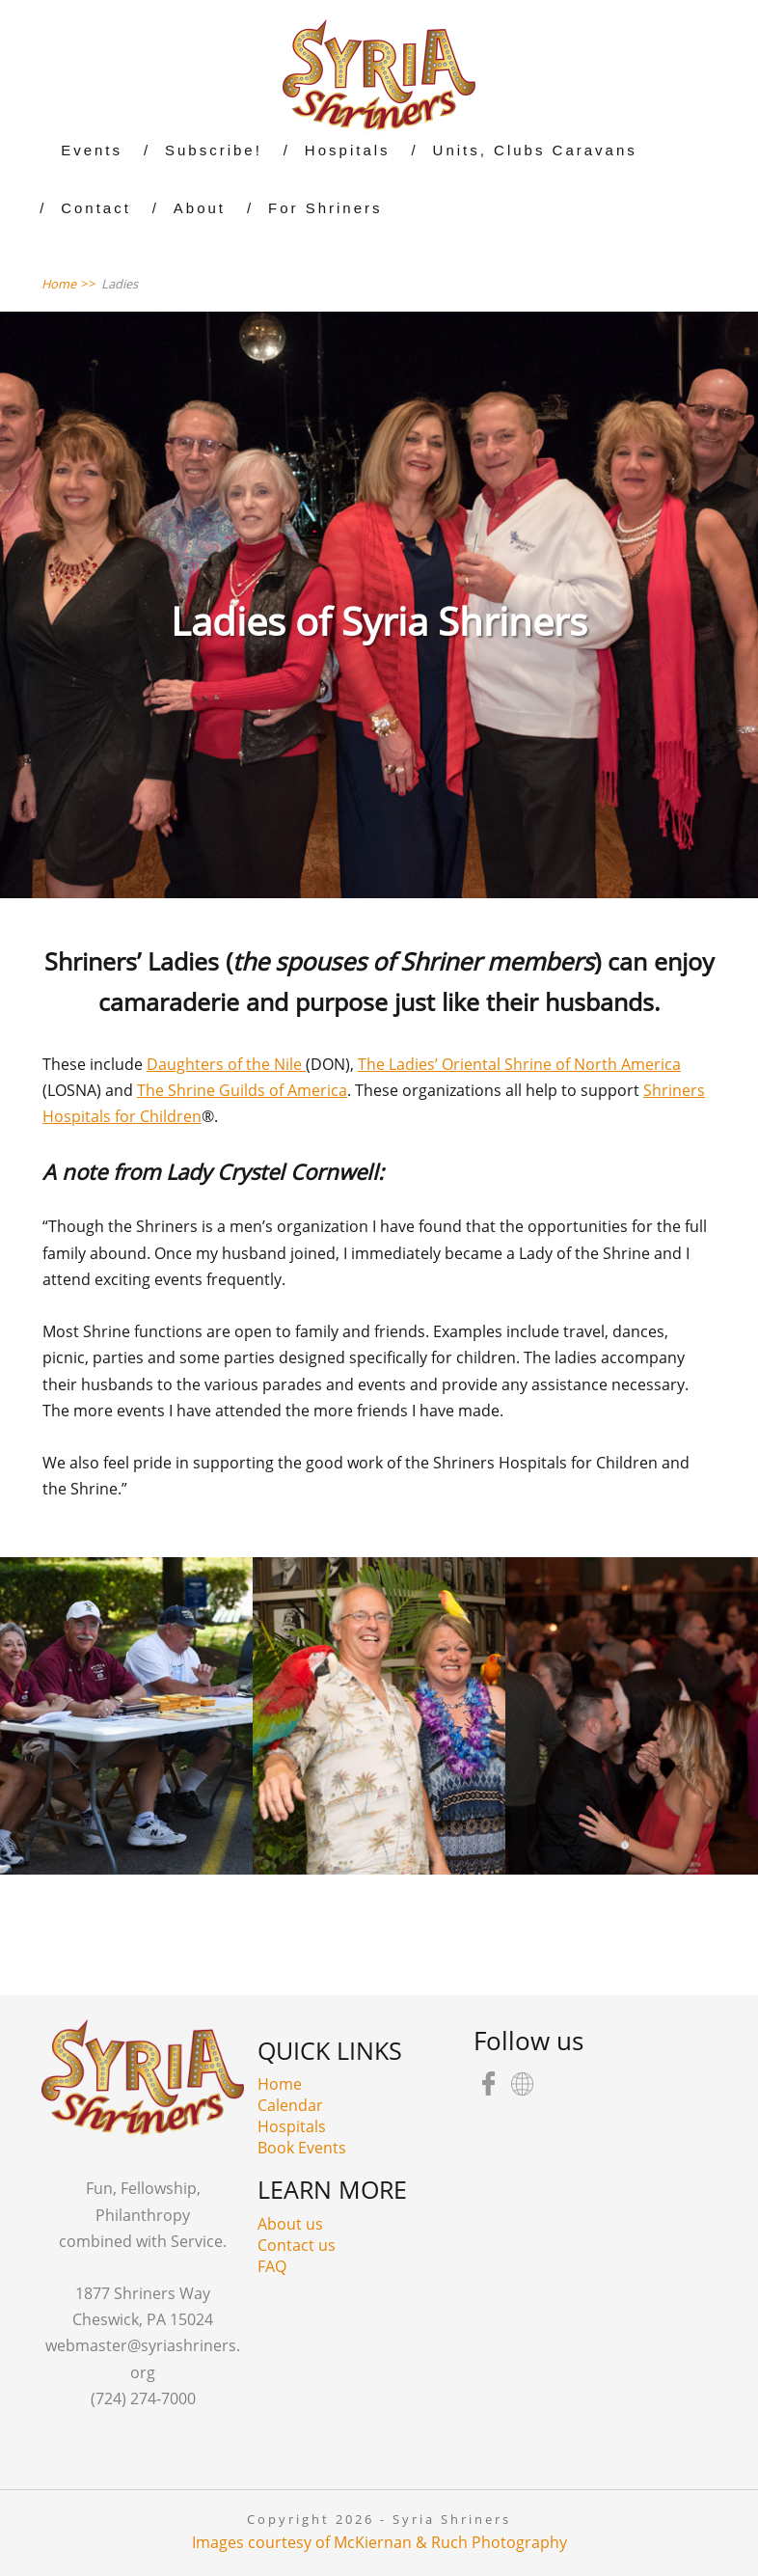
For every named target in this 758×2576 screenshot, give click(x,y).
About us (290, 2223)
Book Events (301, 2147)
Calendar (290, 2105)
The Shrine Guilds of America (242, 1090)
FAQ (271, 2266)
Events (91, 150)
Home (279, 2084)
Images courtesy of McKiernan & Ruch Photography (379, 2542)
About (200, 208)
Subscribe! (213, 150)
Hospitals (348, 150)
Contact (96, 208)
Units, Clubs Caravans (535, 150)
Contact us (296, 2245)
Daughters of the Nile (226, 1064)
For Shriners (325, 208)
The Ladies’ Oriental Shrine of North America (519, 1064)
